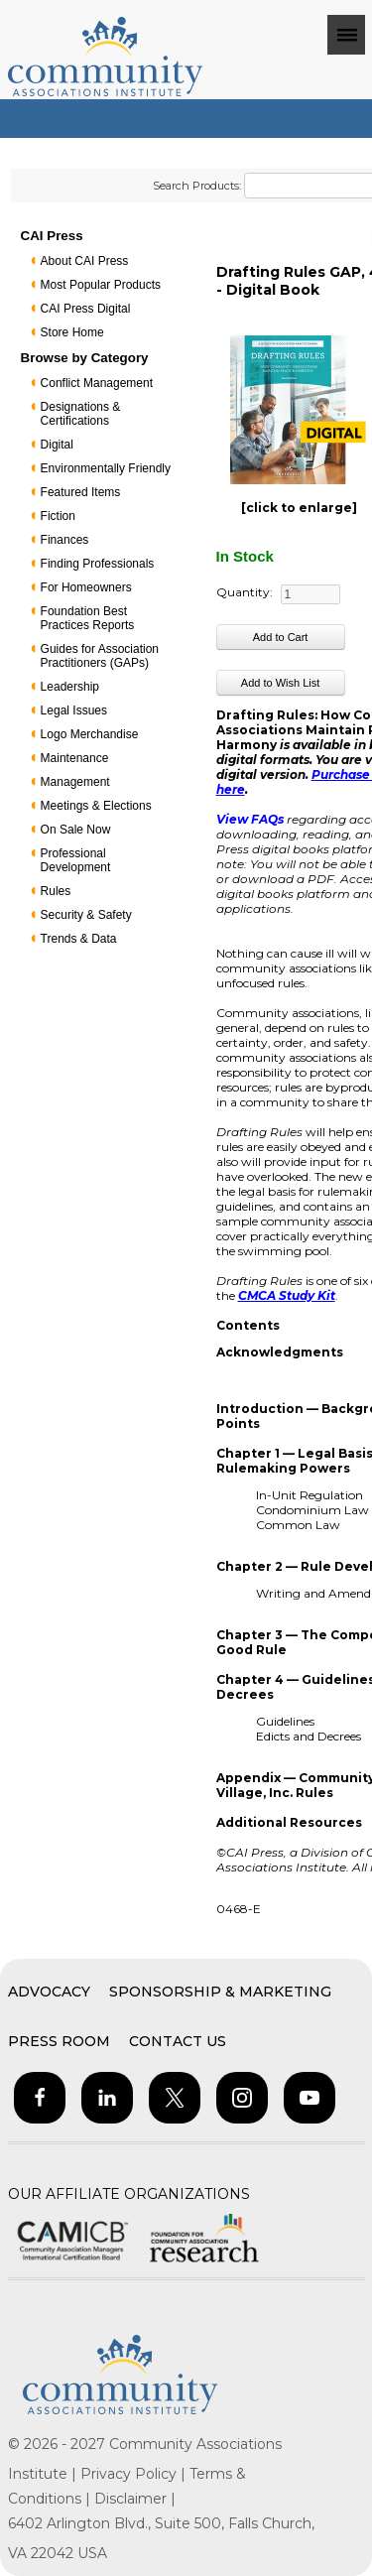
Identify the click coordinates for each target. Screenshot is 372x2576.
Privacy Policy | (134, 2474)
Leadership (70, 687)
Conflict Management (97, 383)
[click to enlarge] (299, 507)
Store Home (72, 332)
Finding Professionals (98, 564)
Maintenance (75, 758)
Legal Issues (74, 710)
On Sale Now (76, 830)
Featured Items (81, 492)
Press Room (59, 2041)
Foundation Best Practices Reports (88, 618)
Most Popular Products (101, 285)
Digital (57, 444)
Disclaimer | (135, 2499)
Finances (65, 540)
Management (75, 782)
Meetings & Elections (96, 806)
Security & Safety (86, 915)
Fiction (58, 516)
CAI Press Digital (86, 309)
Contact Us (177, 2041)
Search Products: (197, 186)
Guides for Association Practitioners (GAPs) (100, 656)
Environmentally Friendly (106, 468)
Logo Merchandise (90, 734)
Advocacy (49, 1991)
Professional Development (76, 860)
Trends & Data (79, 939)
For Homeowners (86, 587)
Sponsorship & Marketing (220, 1991)
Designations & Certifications (81, 414)
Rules (56, 891)
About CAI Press (85, 261)
